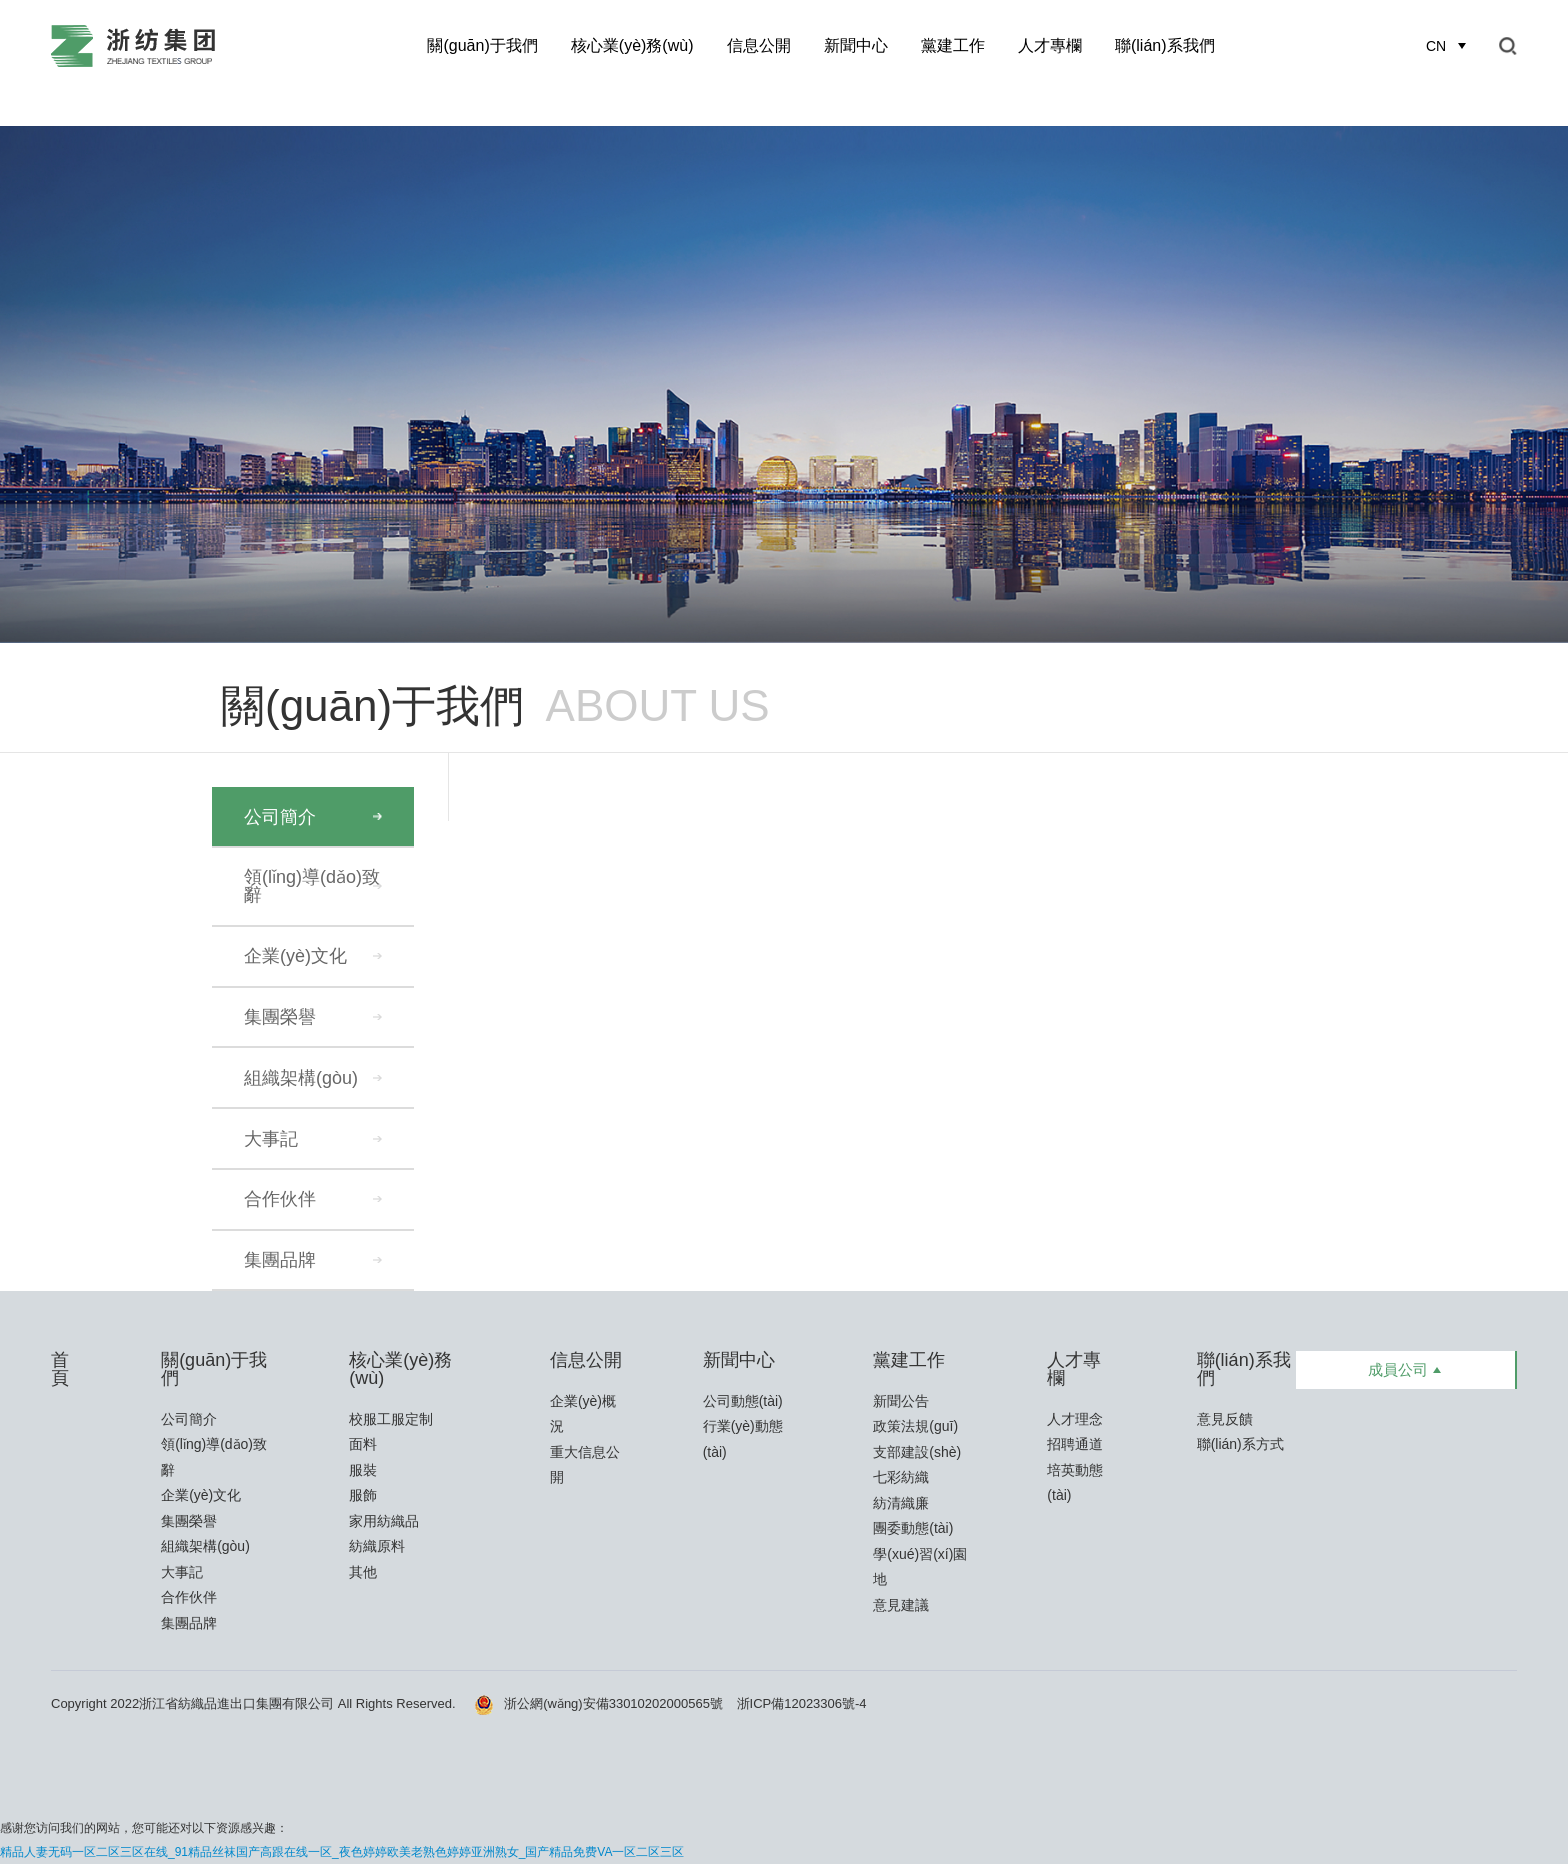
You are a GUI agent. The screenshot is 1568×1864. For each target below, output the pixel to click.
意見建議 (901, 1605)
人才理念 (1075, 1419)
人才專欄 (1050, 45)
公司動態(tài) (743, 1401)
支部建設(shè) (917, 1452)
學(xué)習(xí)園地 (920, 1567)
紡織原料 (377, 1546)
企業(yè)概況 (583, 1414)
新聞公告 (901, 1401)
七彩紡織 (901, 1477)
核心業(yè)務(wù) (632, 45)
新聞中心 (856, 45)
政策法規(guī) (915, 1426)
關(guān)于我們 (482, 45)
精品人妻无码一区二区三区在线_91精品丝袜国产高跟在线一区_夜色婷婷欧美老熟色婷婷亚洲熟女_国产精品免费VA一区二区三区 (342, 1852)
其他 (363, 1572)
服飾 (363, 1495)
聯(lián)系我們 (1165, 45)
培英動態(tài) (1075, 1483)
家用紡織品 (384, 1521)
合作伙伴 (280, 1199)
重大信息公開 (585, 1465)
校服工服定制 (391, 1419)
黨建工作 (953, 45)
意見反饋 (1225, 1419)
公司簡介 (280, 817)
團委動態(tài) (913, 1528)
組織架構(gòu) (301, 1078)
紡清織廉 (901, 1503)
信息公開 (759, 45)
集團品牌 (280, 1260)
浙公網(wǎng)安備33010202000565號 (598, 1703)
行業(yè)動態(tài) (743, 1439)
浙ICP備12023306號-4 (802, 1703)
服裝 (363, 1470)
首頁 (60, 1369)
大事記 (271, 1139)
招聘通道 (1075, 1444)
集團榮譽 (280, 1017)
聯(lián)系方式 (1240, 1444)
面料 (363, 1444)
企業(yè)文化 (295, 956)
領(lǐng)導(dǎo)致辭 (312, 886)
